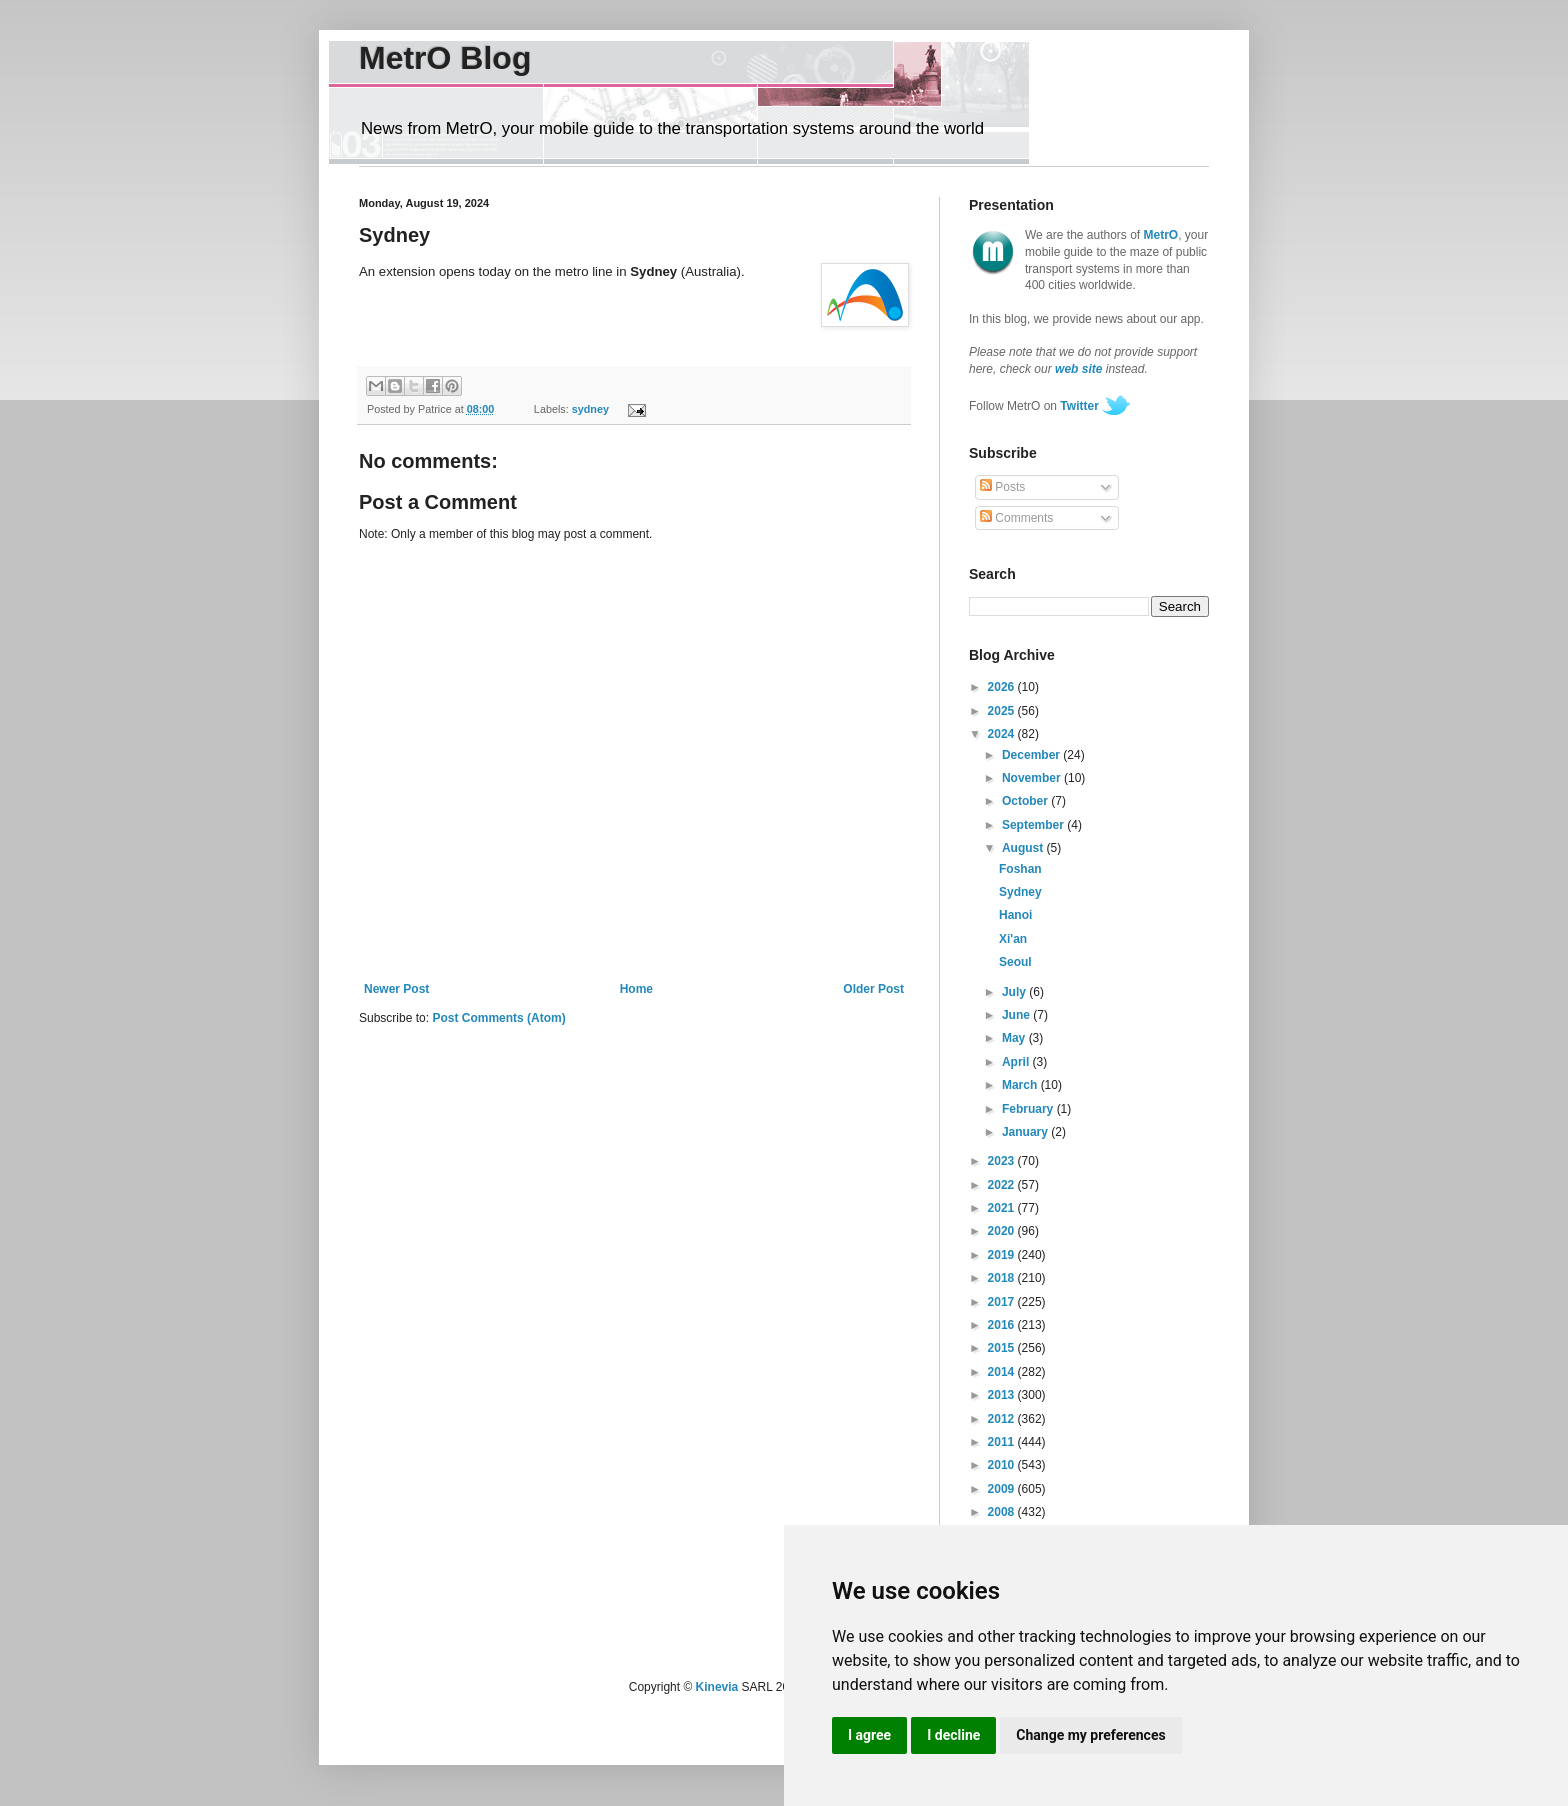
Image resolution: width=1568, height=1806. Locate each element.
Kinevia (717, 1687)
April (1017, 1062)
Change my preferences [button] (1090, 1735)
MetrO (1161, 235)
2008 (1003, 1512)
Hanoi (1015, 915)
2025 (1003, 711)
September (1034, 825)
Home (636, 989)
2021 (1003, 1208)
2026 (1003, 687)
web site (1078, 369)
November (1033, 778)
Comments (1016, 518)
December (1032, 755)
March (1021, 1085)
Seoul (1015, 962)
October (1026, 801)
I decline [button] (953, 1735)
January (1026, 1132)
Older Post (873, 989)
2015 (1003, 1348)
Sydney (1020, 892)
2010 (1003, 1465)
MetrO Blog (445, 58)
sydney (590, 409)
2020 (1003, 1231)
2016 (1003, 1325)
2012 (1003, 1419)
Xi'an (1013, 939)
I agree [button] (869, 1735)
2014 (1003, 1372)
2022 (1003, 1185)
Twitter (1079, 406)
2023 (1003, 1161)
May (1015, 1038)
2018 (1003, 1278)
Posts (1002, 487)
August (1024, 848)
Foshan (1020, 869)
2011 (1003, 1442)
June (1017, 1015)
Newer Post (396, 989)
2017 (1003, 1302)
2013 (1003, 1395)
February (1029, 1109)
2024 (1003, 734)
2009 (1003, 1489)
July (1015, 992)
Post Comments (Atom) (498, 1018)
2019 (1003, 1255)
